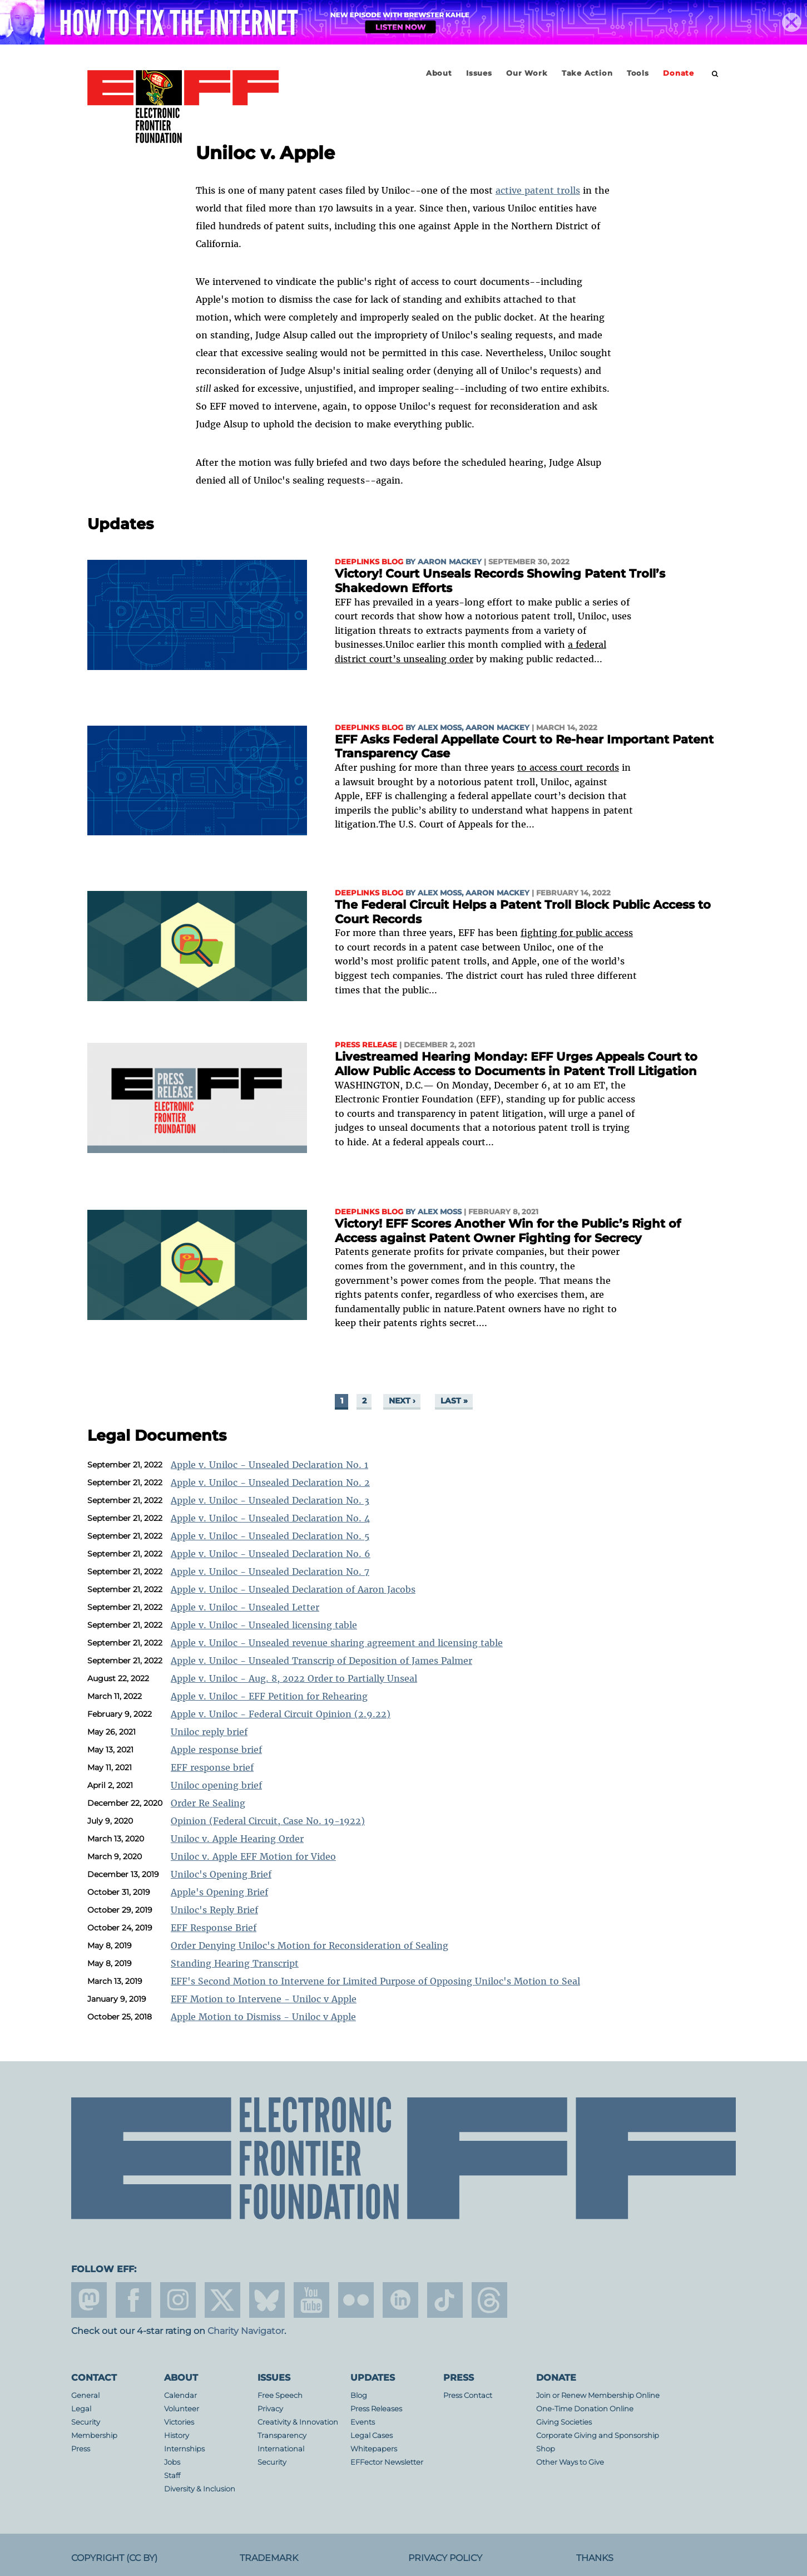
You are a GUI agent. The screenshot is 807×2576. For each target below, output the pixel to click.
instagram (178, 2300)
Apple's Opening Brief (219, 1892)
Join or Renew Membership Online (598, 2395)
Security (85, 2422)
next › (402, 1401)
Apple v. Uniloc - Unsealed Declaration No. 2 (270, 1482)
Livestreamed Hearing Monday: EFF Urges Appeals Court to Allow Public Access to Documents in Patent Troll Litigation (516, 1064)
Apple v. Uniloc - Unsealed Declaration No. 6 (270, 1553)
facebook (133, 2300)
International (281, 2449)
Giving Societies (564, 2422)
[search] (715, 74)
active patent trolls (538, 190)
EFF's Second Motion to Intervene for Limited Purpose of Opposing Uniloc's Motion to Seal (375, 1981)
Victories (179, 2422)
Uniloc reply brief (209, 1731)
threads (489, 2300)
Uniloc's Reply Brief (214, 1909)
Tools (638, 73)
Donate (678, 73)
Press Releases (376, 2409)
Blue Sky (267, 2300)
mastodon (89, 2300)
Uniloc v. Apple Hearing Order (237, 1838)
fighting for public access (577, 932)
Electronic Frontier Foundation (183, 107)
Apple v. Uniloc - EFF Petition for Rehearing (269, 1696)
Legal (81, 2409)
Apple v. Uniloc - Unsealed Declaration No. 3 (270, 1500)
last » (454, 1401)
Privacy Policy (445, 2558)
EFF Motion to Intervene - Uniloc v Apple (264, 1998)
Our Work (526, 73)
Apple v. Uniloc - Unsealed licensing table (264, 1625)
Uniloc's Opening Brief (221, 1874)
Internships (184, 2449)
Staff (172, 2475)
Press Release (366, 1045)
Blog (358, 2395)
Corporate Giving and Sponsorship (597, 2435)
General (85, 2395)
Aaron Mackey (450, 562)
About (439, 73)
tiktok (445, 2300)
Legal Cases (371, 2435)
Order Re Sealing (208, 1803)
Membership (94, 2435)
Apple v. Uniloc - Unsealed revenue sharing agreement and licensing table (337, 1642)
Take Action (587, 73)
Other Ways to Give (570, 2462)
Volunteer (181, 2409)
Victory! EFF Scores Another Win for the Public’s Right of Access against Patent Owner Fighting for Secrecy (508, 1230)
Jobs (172, 2462)
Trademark (269, 2558)
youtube (311, 2300)
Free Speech (280, 2395)
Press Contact (467, 2395)
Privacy (270, 2409)
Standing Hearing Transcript (235, 1963)
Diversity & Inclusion (199, 2489)
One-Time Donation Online (584, 2409)
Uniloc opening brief (216, 1785)
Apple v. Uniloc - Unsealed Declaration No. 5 (270, 1535)
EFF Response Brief (213, 1927)
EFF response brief (212, 1767)
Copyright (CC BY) (114, 2558)
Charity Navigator (245, 2331)
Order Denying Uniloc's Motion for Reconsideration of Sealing (309, 1945)
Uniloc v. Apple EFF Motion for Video (253, 1856)
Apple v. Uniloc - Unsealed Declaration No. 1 (269, 1464)
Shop (545, 2449)
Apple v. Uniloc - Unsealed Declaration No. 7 (270, 1571)
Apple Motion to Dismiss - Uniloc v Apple (263, 2016)
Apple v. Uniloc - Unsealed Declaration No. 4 (270, 1518)
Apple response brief (216, 1749)
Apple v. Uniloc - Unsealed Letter (245, 1607)
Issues (479, 73)
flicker (356, 2300)
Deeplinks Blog (369, 562)
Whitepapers (373, 2449)
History (176, 2435)
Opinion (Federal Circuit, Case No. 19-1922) (268, 1820)
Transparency (282, 2435)
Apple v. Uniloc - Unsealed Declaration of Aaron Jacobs (293, 1589)
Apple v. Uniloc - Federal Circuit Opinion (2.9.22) (280, 1714)
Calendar (180, 2395)
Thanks (594, 2558)
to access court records (568, 767)
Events (362, 2422)
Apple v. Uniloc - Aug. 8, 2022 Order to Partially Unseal (294, 1678)
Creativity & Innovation (298, 2422)
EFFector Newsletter (386, 2462)
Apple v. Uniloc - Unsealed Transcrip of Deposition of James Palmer (321, 1660)
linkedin (400, 2300)
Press (80, 2449)
